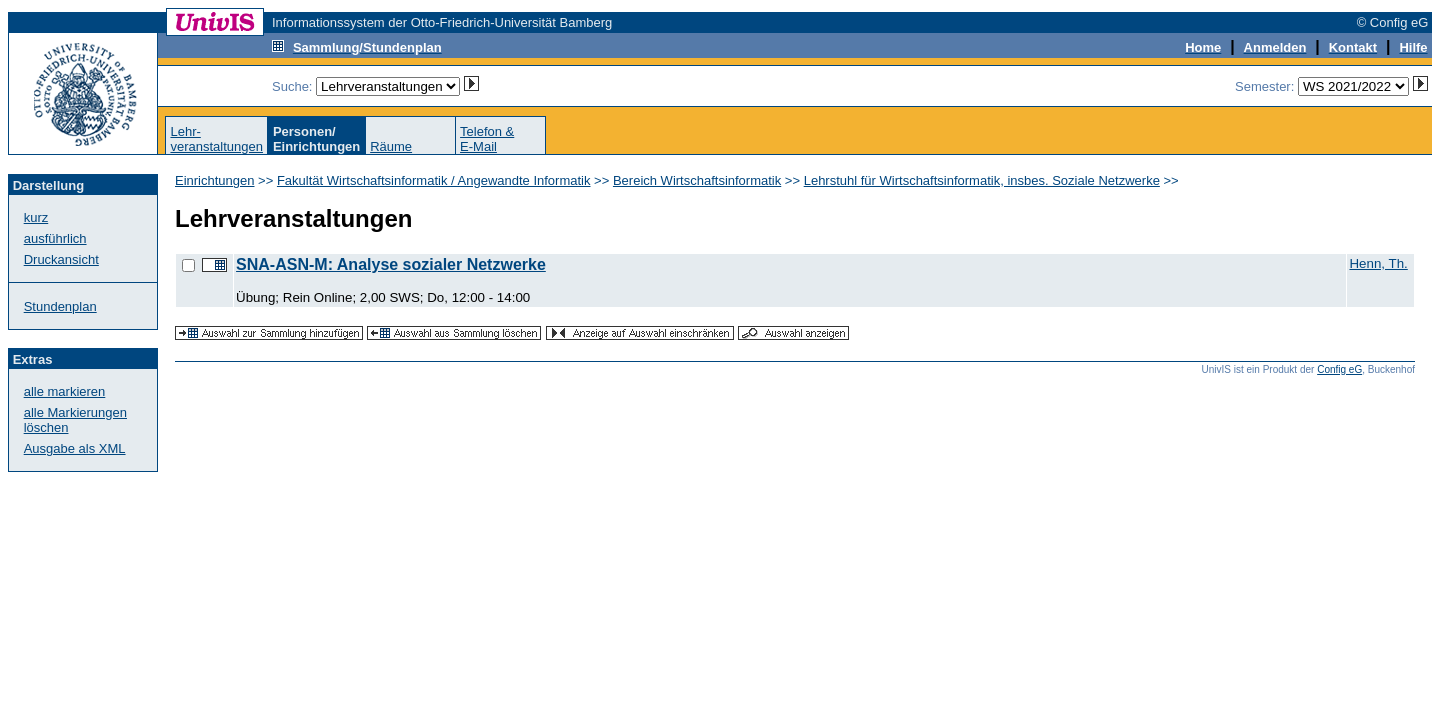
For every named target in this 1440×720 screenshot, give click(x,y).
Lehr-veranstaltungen (216, 139)
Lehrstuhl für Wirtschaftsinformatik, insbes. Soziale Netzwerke (982, 180)
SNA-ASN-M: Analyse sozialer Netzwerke (391, 264)
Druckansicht (61, 259)
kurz (36, 217)
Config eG (1339, 369)
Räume (391, 146)
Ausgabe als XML (75, 448)
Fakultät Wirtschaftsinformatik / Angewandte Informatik (434, 180)
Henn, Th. (1378, 263)
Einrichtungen (215, 180)
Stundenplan (60, 306)
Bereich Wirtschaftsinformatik (697, 180)
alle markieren (65, 391)
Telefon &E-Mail (487, 139)
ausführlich (55, 238)
